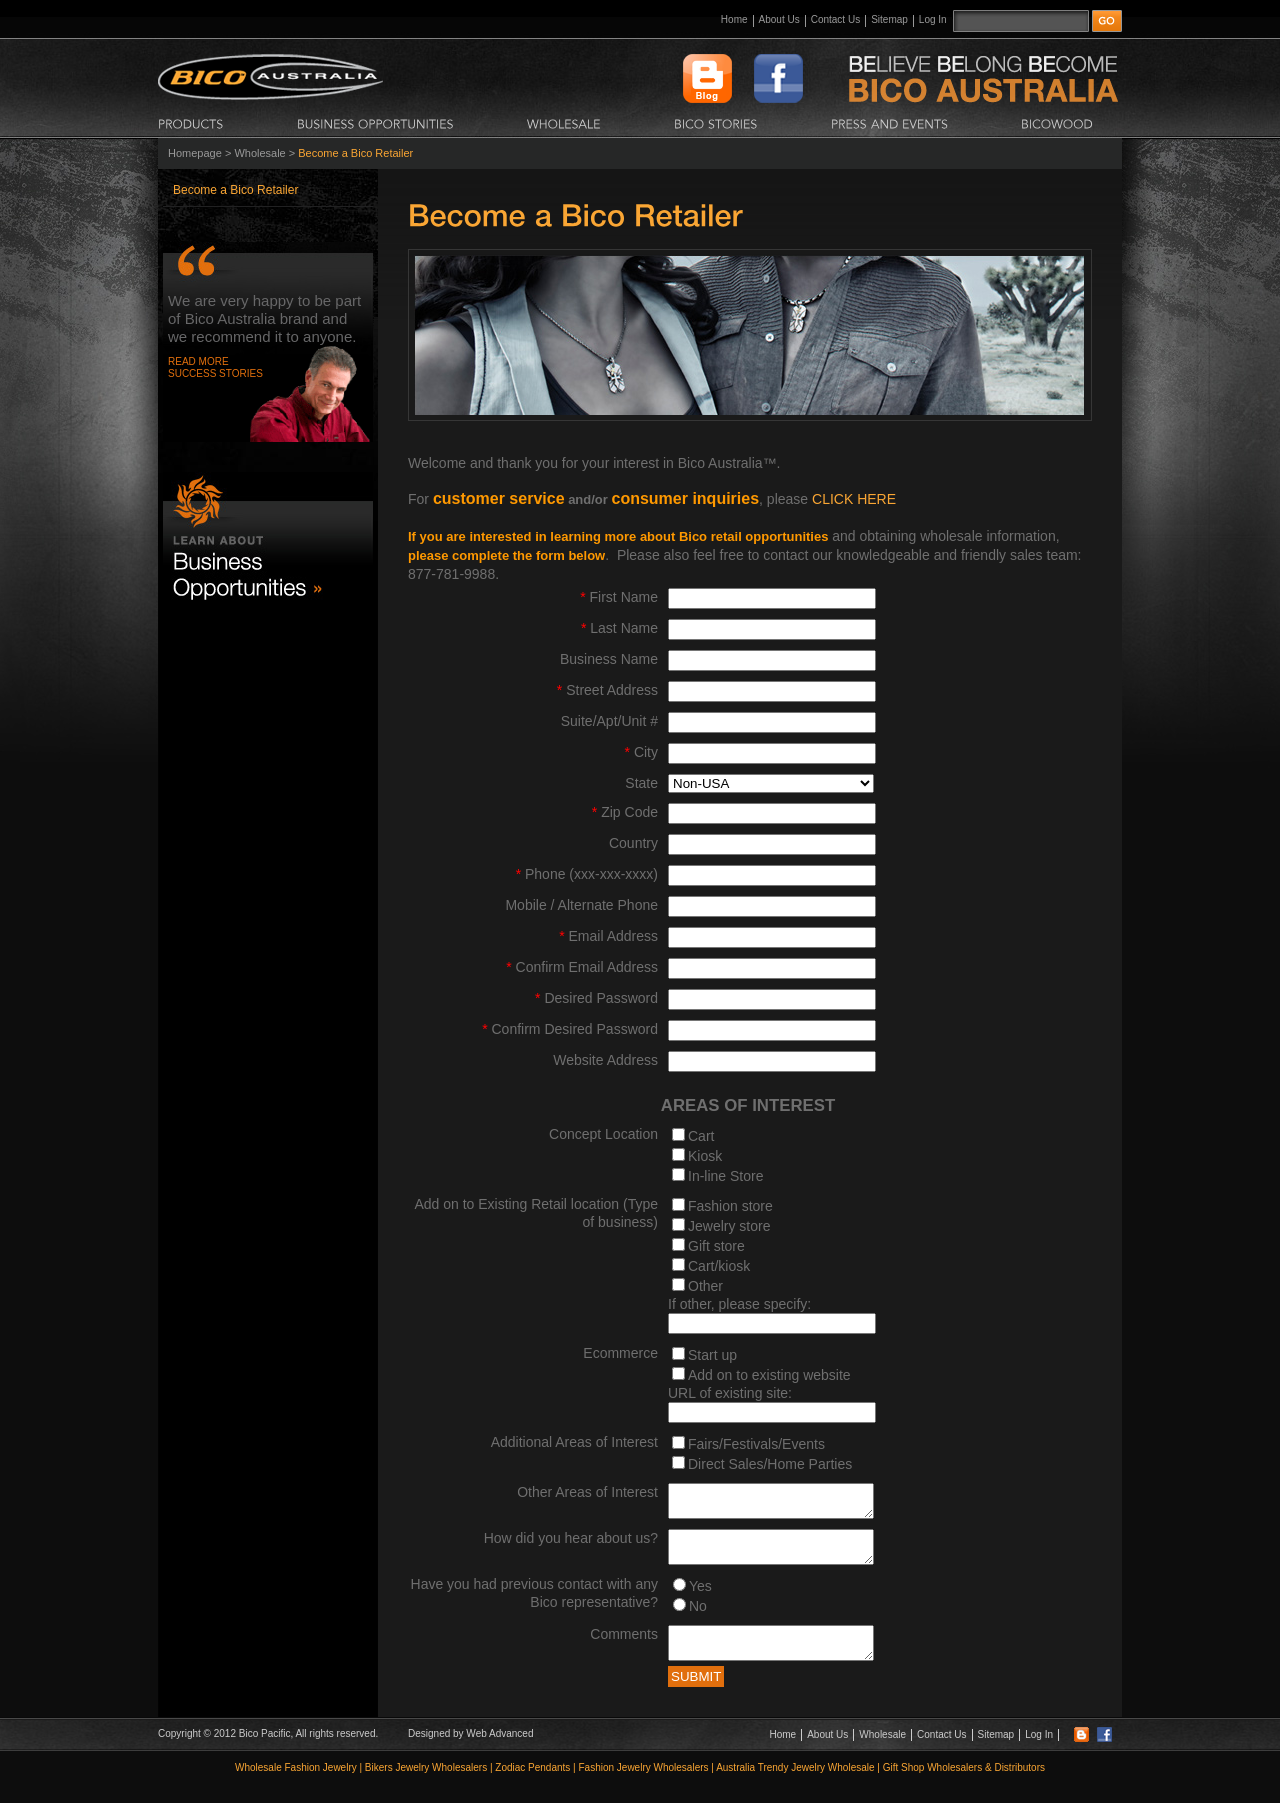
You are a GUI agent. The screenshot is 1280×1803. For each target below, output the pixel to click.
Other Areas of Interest (587, 1492)
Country (633, 843)
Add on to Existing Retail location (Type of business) (536, 1213)
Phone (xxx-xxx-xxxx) (587, 874)
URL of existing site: (730, 1393)
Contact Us (835, 19)
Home (734, 19)
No (698, 1618)
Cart (701, 1136)
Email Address (608, 936)
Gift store (716, 1246)
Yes (700, 1598)
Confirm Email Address (582, 967)
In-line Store (725, 1176)
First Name (619, 597)
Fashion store (730, 1206)
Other (705, 1286)
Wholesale (259, 153)
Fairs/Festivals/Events (756, 1444)
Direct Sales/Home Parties (770, 1464)
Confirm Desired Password (570, 1029)
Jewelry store (729, 1226)
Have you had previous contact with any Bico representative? (534, 1605)
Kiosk (705, 1156)
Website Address (605, 1060)
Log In (933, 19)
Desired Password (596, 998)
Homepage (195, 153)
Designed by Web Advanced (470, 1751)
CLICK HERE (854, 499)
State (641, 783)
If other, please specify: (739, 1304)
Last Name (619, 628)
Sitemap (889, 19)
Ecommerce (620, 1353)
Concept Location (603, 1134)
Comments (624, 1646)
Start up (712, 1355)
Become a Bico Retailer (235, 190)
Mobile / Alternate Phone (581, 905)
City (641, 752)
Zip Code (625, 812)
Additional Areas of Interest (574, 1442)
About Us (779, 19)
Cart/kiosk (719, 1266)
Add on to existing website (769, 1375)
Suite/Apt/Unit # (609, 721)
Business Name (609, 659)
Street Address (607, 690)
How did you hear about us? (571, 1544)
